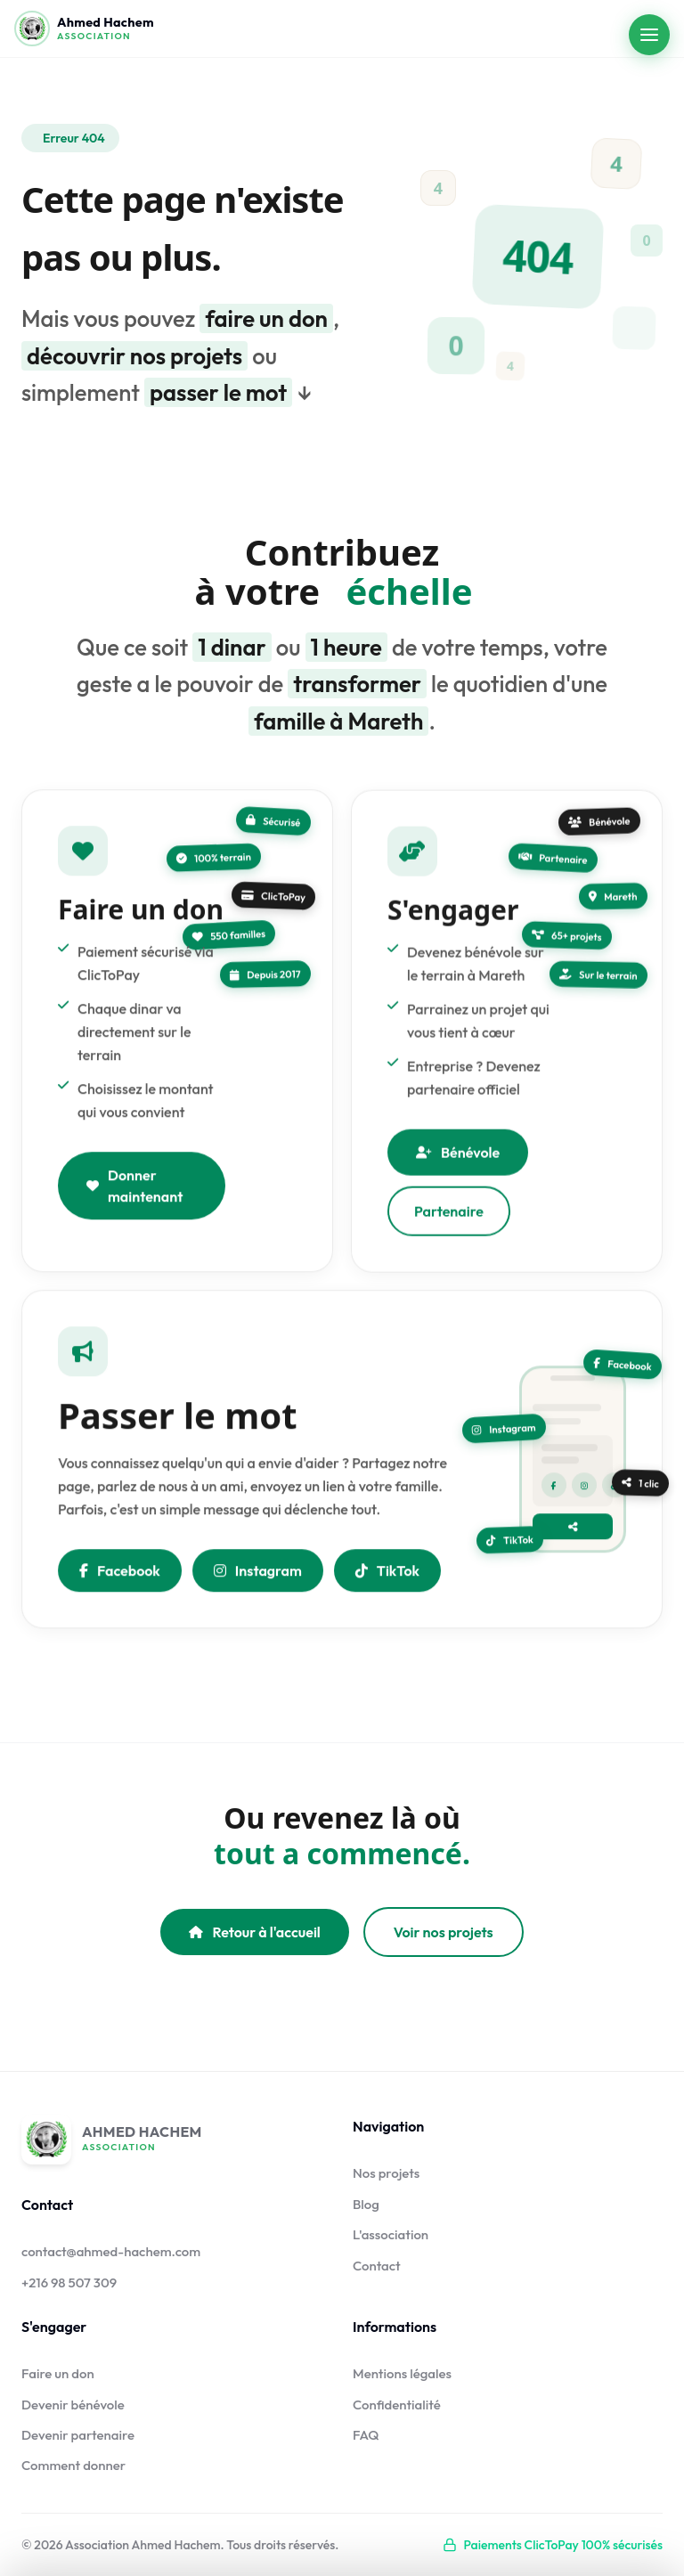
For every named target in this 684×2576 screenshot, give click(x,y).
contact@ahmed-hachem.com (110, 2251)
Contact (377, 2265)
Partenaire (449, 1222)
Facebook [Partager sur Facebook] (119, 1576)
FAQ (366, 2434)
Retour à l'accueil (254, 1932)
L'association (390, 2234)
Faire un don (57, 2373)
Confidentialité (397, 2404)
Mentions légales (402, 2373)
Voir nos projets (443, 1932)
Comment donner (73, 2465)
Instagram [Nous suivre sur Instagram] (258, 1576)
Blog (366, 2204)
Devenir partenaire (77, 2434)
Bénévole (458, 1163)
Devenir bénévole (73, 2404)
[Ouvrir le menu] (649, 34)
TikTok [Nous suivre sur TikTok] (387, 1576)
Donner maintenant (134, 1191)
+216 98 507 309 (69, 2282)
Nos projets (386, 2172)
